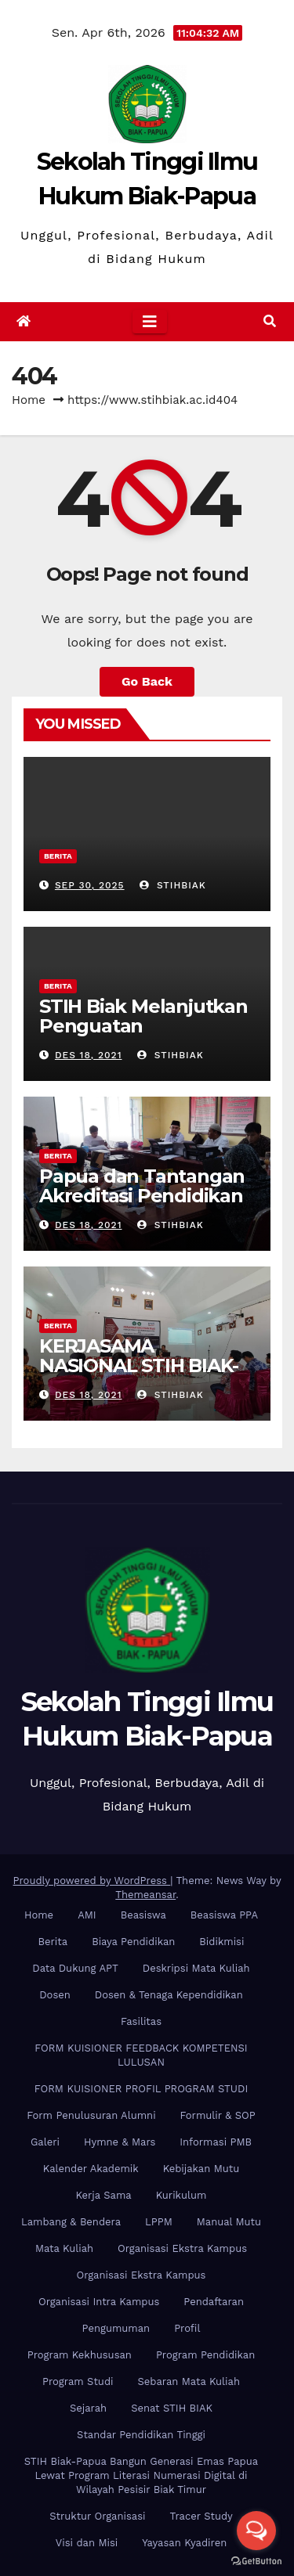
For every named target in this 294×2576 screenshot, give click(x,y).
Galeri (45, 2142)
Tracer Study (201, 2516)
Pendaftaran (213, 2302)
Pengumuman (116, 2328)
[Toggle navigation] (149, 321)
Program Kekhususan (79, 2355)
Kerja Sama (104, 2195)
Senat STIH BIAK (171, 2408)
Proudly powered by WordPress (92, 1880)
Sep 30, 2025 (90, 885)
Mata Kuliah (64, 2248)
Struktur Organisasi (97, 2516)
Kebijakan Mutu (201, 2168)
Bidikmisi (221, 1941)
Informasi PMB (216, 2142)
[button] (269, 321)
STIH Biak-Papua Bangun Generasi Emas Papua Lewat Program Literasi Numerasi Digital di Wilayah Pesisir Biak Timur (141, 2475)
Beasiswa (143, 1915)
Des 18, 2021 (88, 1055)
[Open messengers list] (256, 2530)
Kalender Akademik (91, 2168)
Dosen (55, 1995)
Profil (187, 2328)
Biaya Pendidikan (133, 1941)
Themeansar (145, 1894)
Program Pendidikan (205, 2355)
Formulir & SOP (218, 2115)
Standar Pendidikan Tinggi (141, 2435)
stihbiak (173, 885)
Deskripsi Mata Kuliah (196, 1968)
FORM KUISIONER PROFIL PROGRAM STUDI (141, 2089)
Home (28, 400)
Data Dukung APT (75, 1968)
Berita (58, 856)
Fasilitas (141, 2021)
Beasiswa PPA (224, 1915)
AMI (87, 1915)
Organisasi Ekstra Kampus (182, 2248)
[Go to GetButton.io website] (256, 2560)
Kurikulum (181, 2195)
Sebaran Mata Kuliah (189, 2381)
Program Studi (77, 2381)
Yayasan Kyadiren (184, 2543)
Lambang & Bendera (71, 2222)
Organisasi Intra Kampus (98, 2302)
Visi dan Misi (87, 2543)
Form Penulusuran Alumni (91, 2115)
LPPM (158, 2222)
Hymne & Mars (119, 2142)
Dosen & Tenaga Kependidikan (169, 1995)
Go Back (147, 681)
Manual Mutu (229, 2222)
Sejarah (88, 2408)
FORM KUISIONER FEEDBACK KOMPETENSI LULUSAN (140, 2055)
